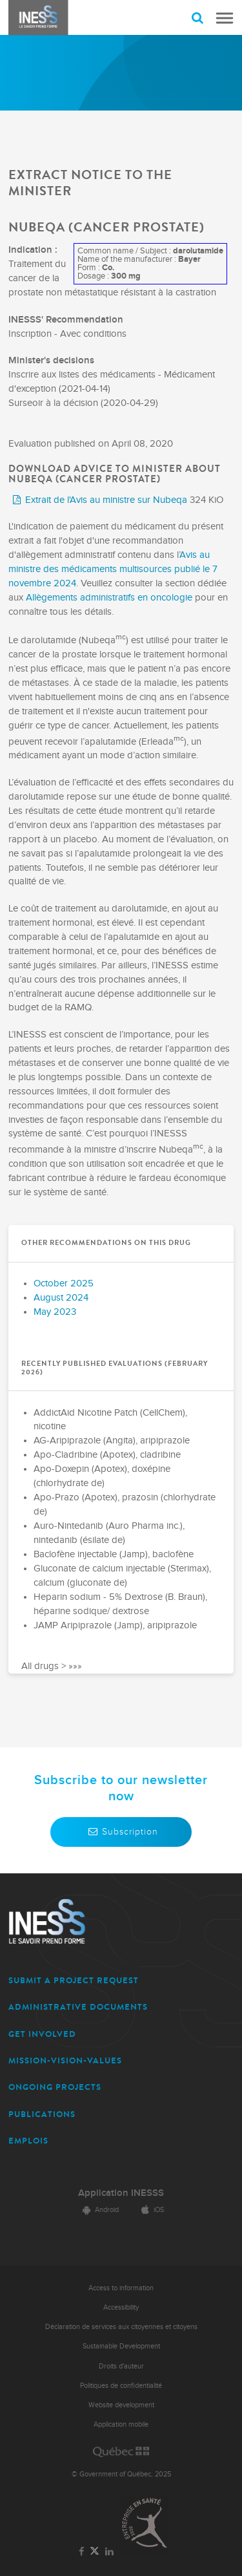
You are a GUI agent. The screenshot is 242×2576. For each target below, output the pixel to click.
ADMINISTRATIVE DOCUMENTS (78, 2007)
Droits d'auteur (121, 2366)
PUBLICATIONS (42, 2114)
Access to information (121, 2288)
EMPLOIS (28, 2140)
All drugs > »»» (51, 1666)
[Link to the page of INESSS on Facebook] (81, 2552)
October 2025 (64, 1283)
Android (99, 2210)
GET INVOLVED (42, 2034)
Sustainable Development (121, 2346)
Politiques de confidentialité (121, 2385)
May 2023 (55, 1311)
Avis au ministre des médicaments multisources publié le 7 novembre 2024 (112, 569)
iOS (150, 2210)
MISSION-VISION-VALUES (65, 2060)
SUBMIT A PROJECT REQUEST (73, 1980)
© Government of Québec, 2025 (121, 2474)
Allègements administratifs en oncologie (109, 597)
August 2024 (61, 1297)
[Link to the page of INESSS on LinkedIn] (109, 2552)
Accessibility (121, 2307)
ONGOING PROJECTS (54, 2087)
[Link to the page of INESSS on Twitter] (94, 2551)
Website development (121, 2405)
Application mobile (121, 2424)
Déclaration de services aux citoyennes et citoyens (121, 2327)
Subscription (121, 1831)
